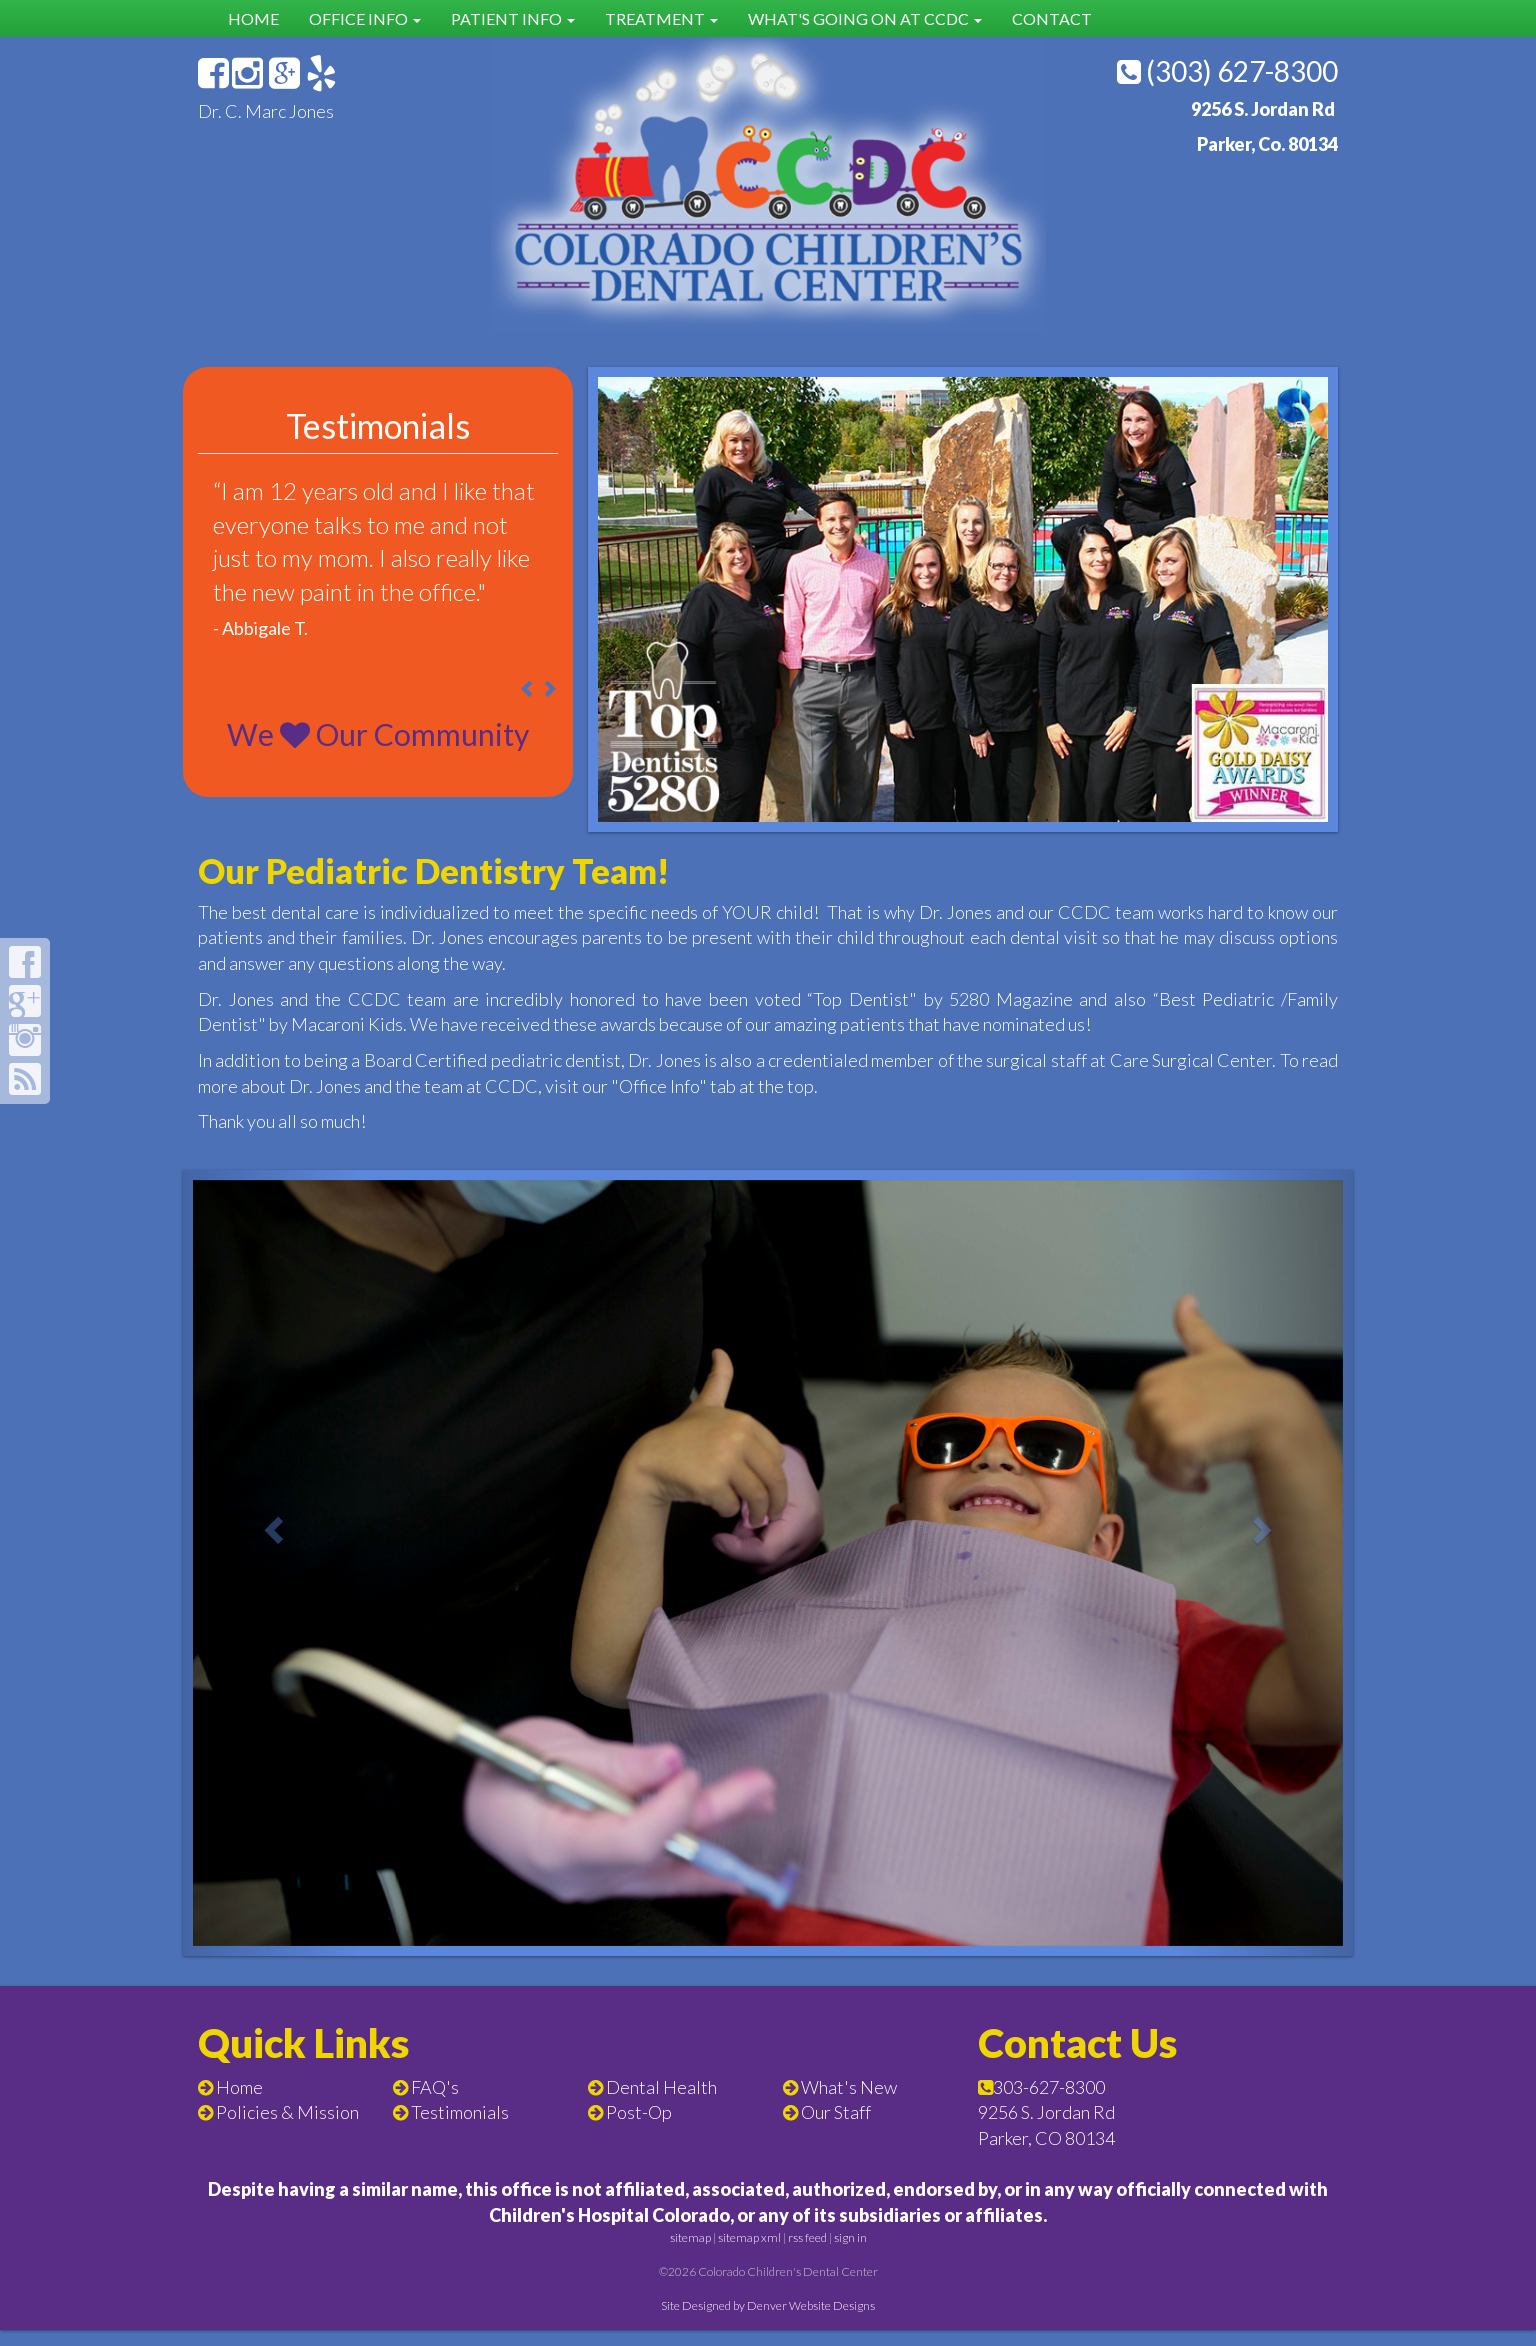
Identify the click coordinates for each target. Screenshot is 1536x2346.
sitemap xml (749, 2254)
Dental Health (661, 2103)
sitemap (690, 2254)
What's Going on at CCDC (865, 18)
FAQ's (435, 2103)
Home (253, 18)
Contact (1052, 18)
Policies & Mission (287, 2129)
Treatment (661, 18)
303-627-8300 (1049, 2103)
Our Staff (836, 2129)
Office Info (365, 18)
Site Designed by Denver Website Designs (768, 2322)
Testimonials (460, 2129)
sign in (850, 2254)
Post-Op (639, 2129)
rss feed (807, 2254)
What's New (849, 2103)
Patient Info (513, 18)
